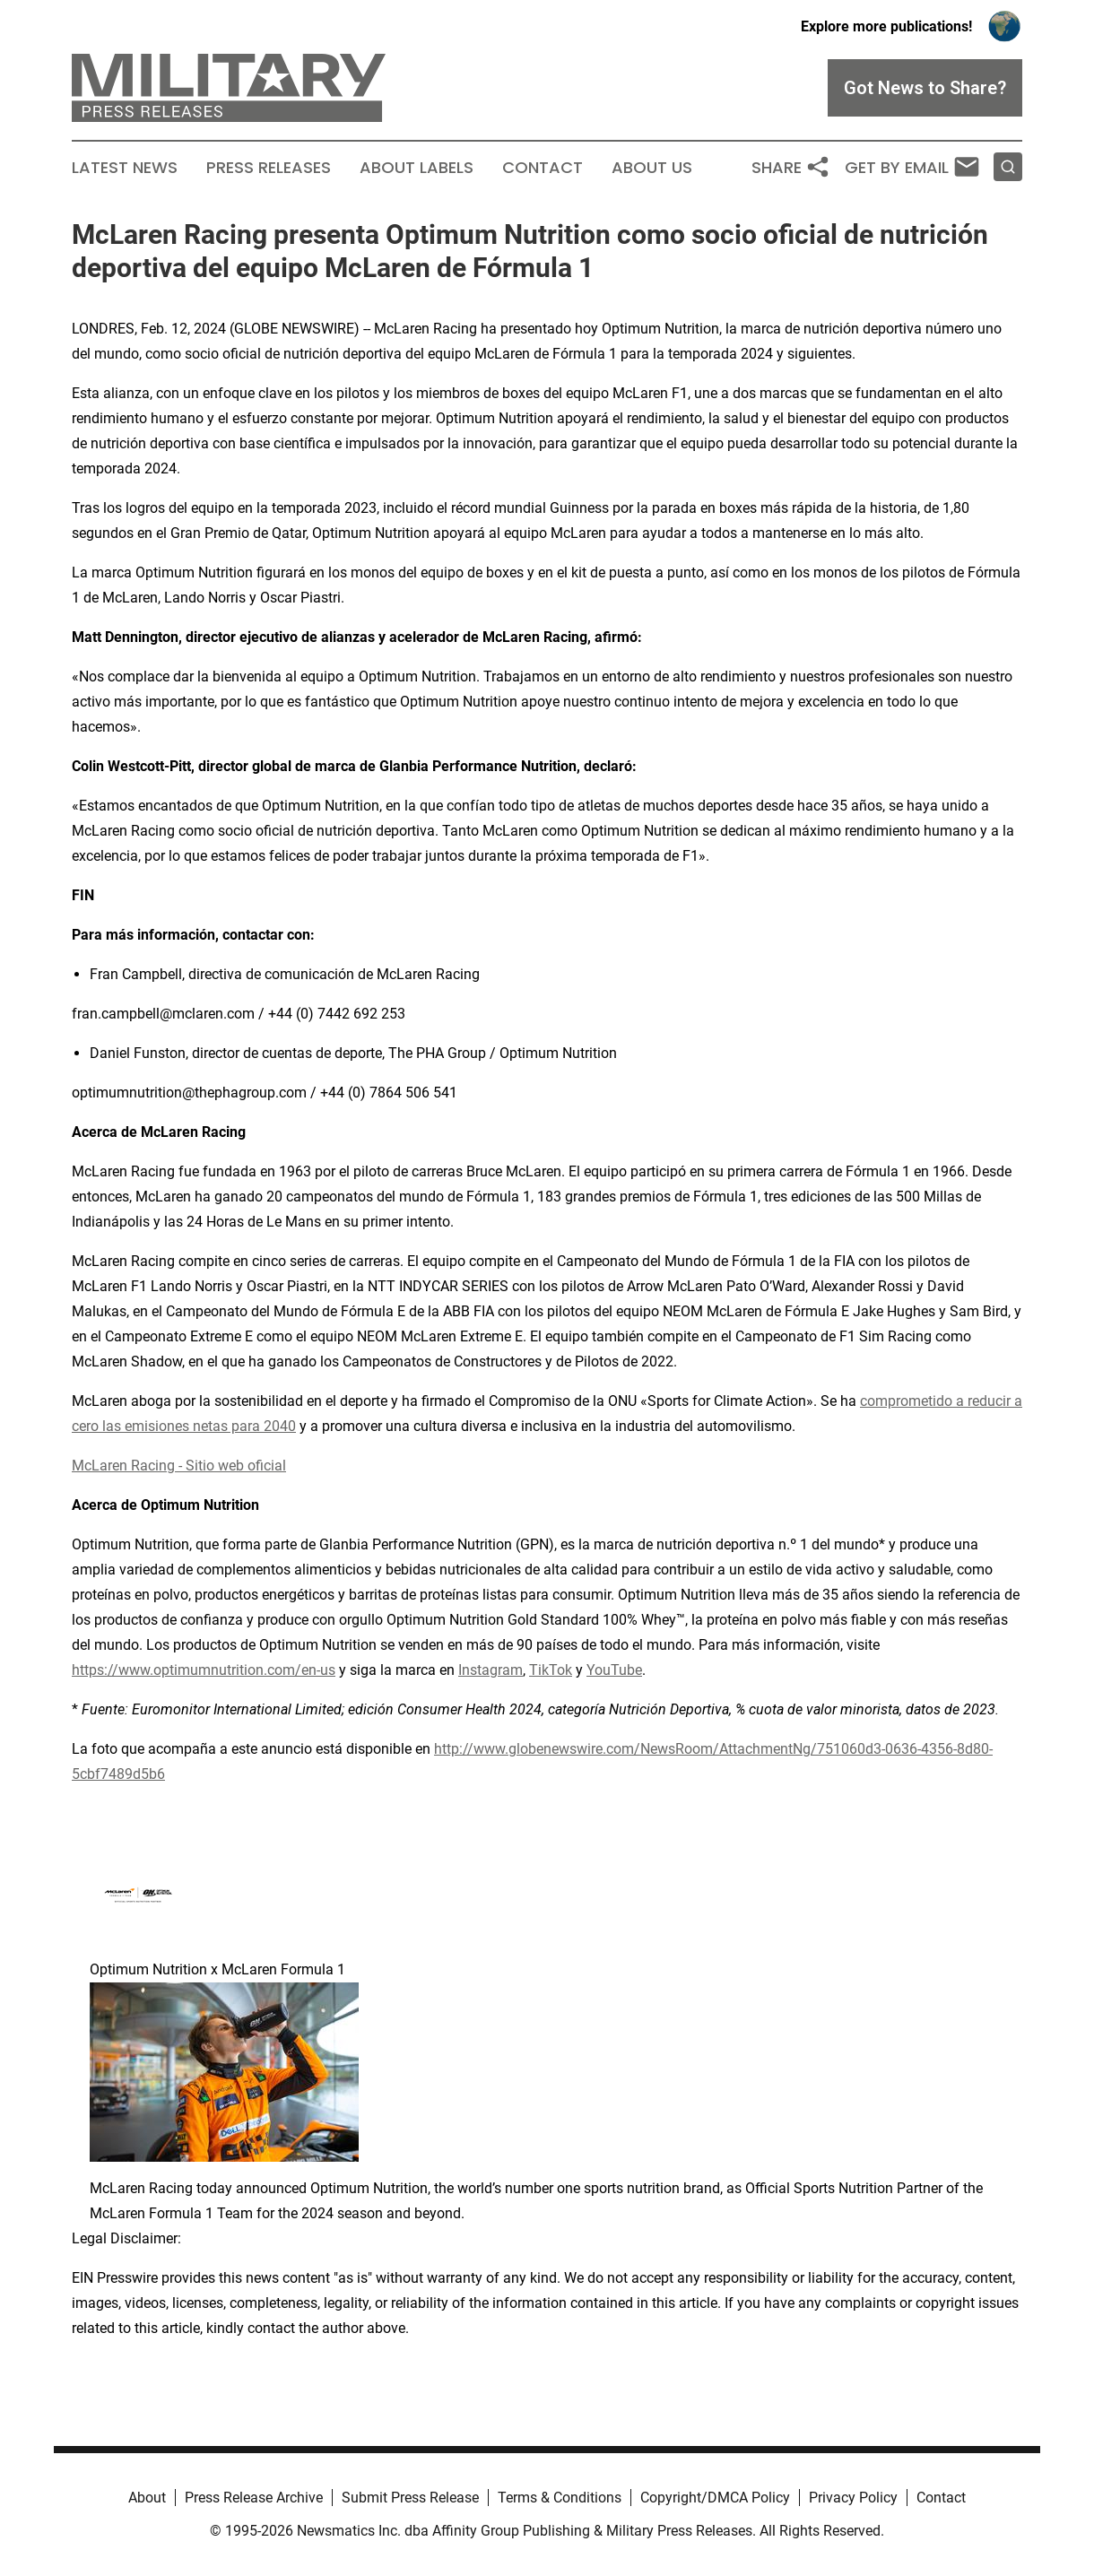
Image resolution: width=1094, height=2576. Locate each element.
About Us (652, 168)
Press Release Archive (254, 2497)
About (147, 2497)
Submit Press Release (410, 2497)
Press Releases (268, 168)
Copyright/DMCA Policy (715, 2497)
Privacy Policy (853, 2497)
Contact (542, 168)
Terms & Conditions (559, 2497)
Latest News (125, 168)
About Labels (416, 168)
